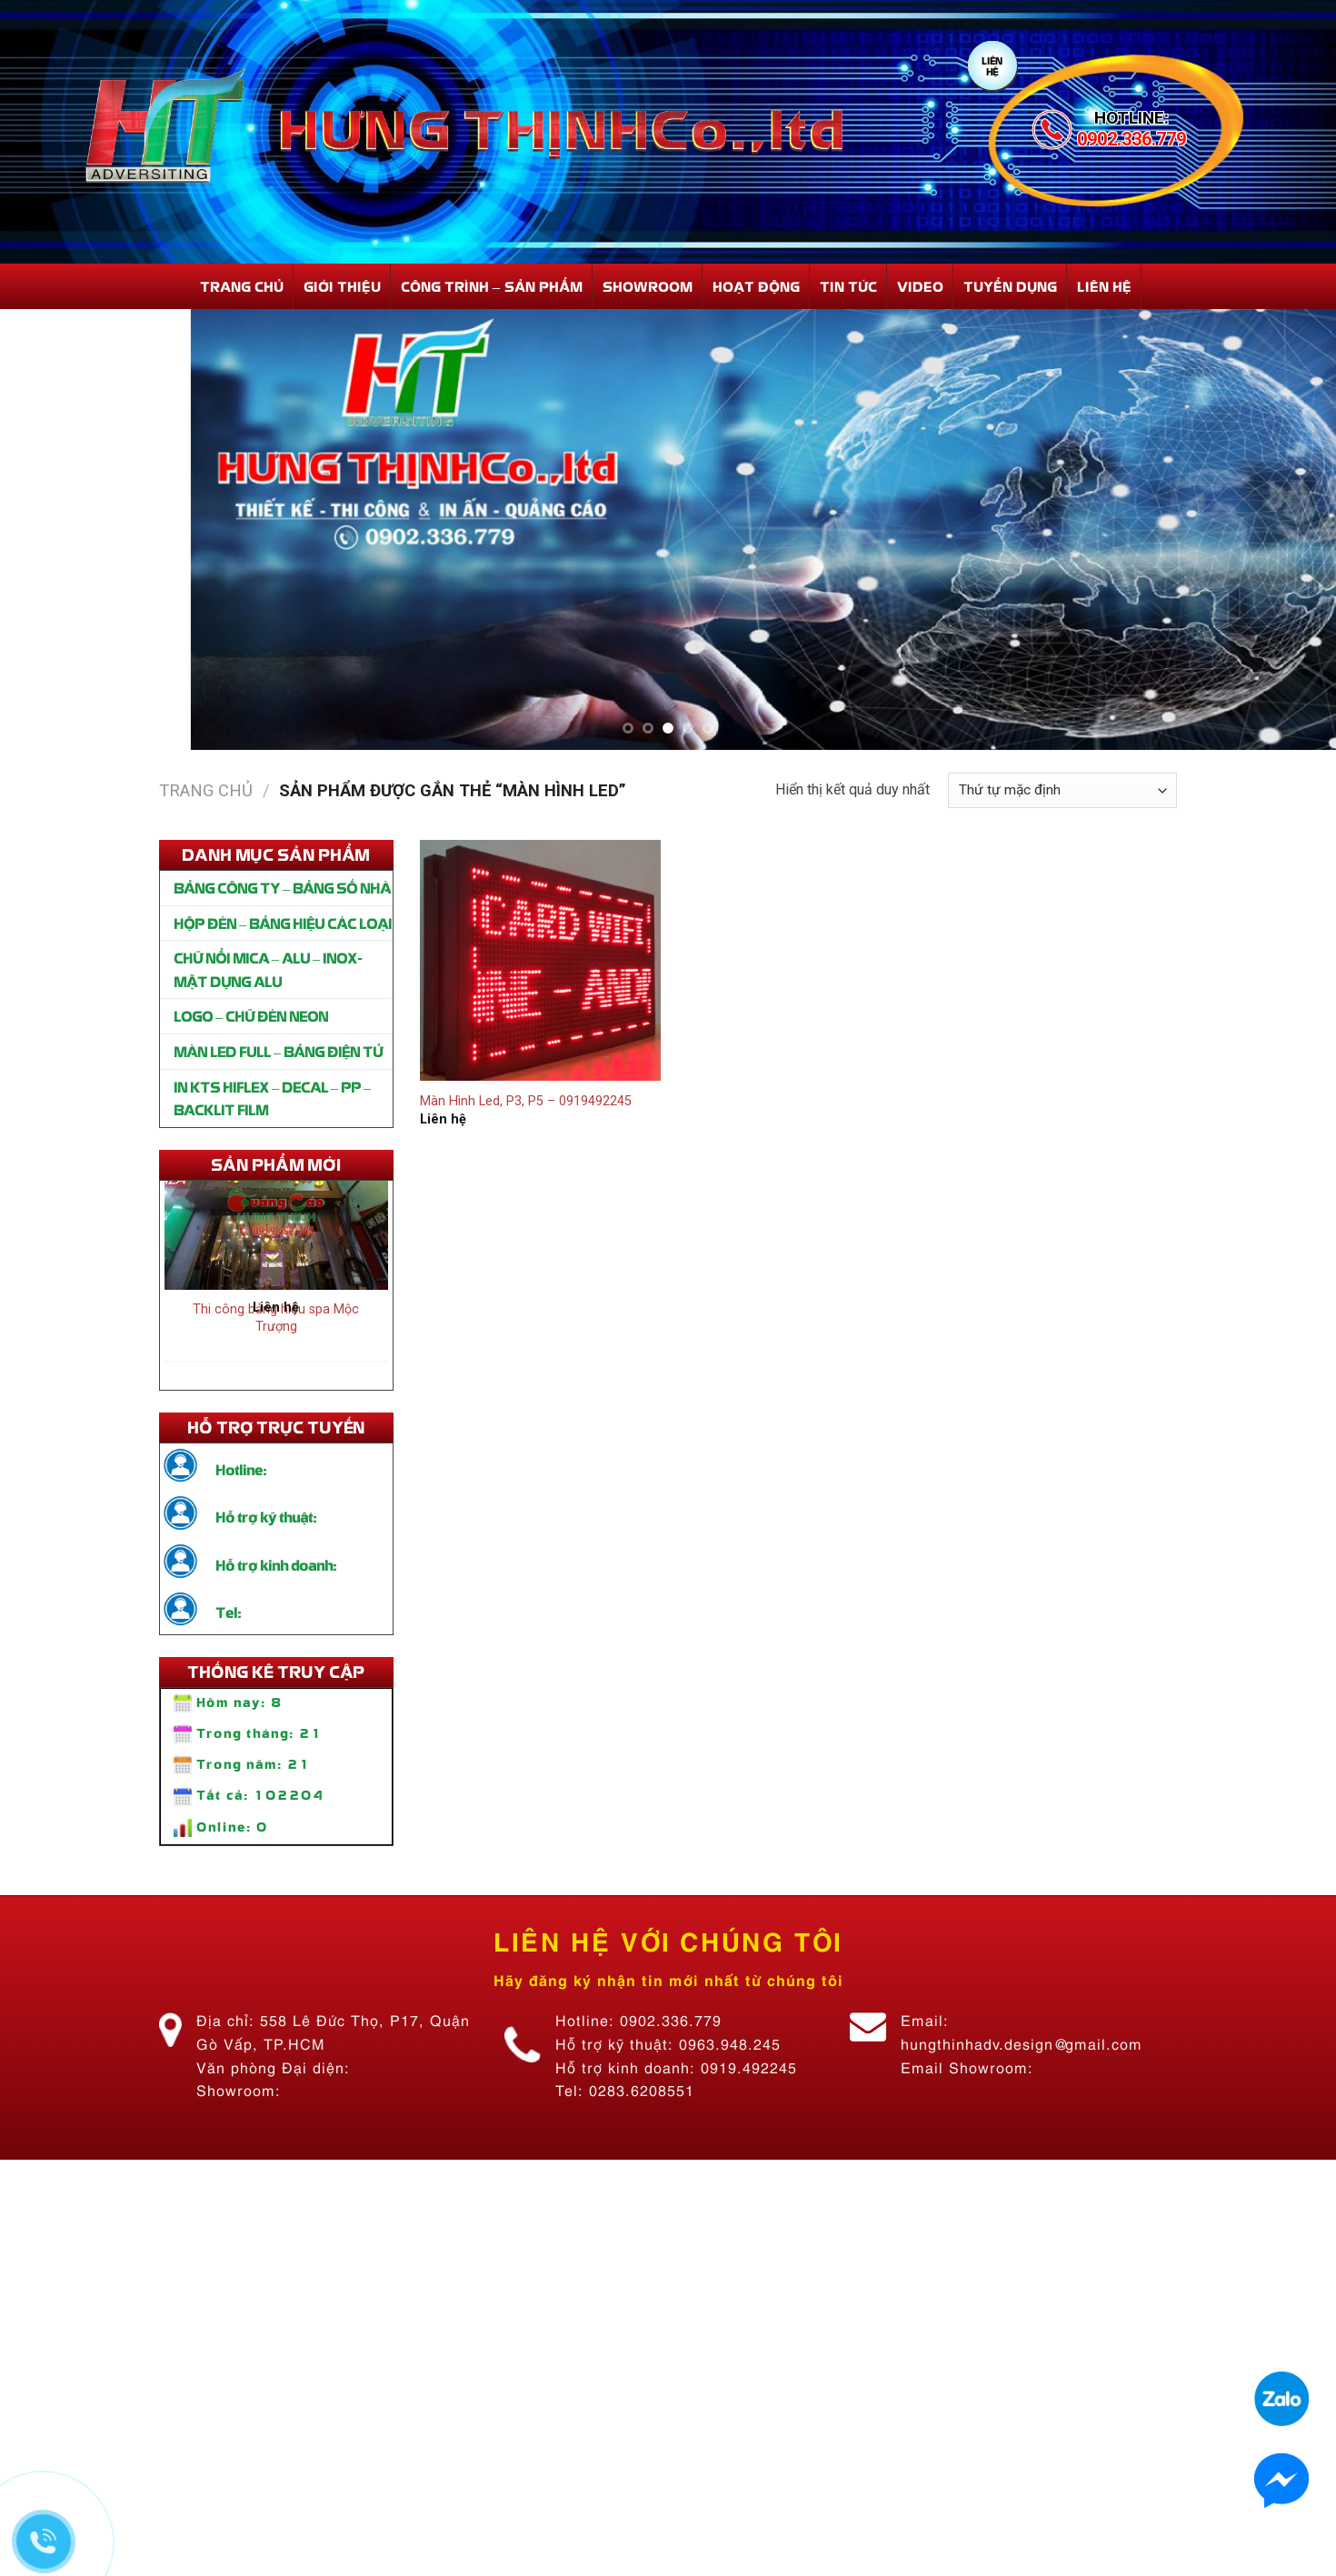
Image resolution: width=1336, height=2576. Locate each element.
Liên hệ (1104, 286)
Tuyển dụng (1010, 286)
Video (920, 286)
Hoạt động (756, 286)
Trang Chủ (242, 286)
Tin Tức (848, 286)
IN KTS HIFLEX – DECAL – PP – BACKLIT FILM (272, 1098)
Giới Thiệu (342, 286)
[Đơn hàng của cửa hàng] (1062, 790)
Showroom (648, 286)
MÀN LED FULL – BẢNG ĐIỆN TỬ (278, 1051)
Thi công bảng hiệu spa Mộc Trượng (276, 1323)
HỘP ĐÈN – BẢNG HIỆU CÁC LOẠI (283, 923)
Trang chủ (206, 790)
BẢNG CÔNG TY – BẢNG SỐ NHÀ (282, 887)
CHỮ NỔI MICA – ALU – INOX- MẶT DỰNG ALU (268, 969)
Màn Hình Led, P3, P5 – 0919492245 (526, 1101)
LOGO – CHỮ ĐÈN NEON (251, 1015)
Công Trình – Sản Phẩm (492, 286)
